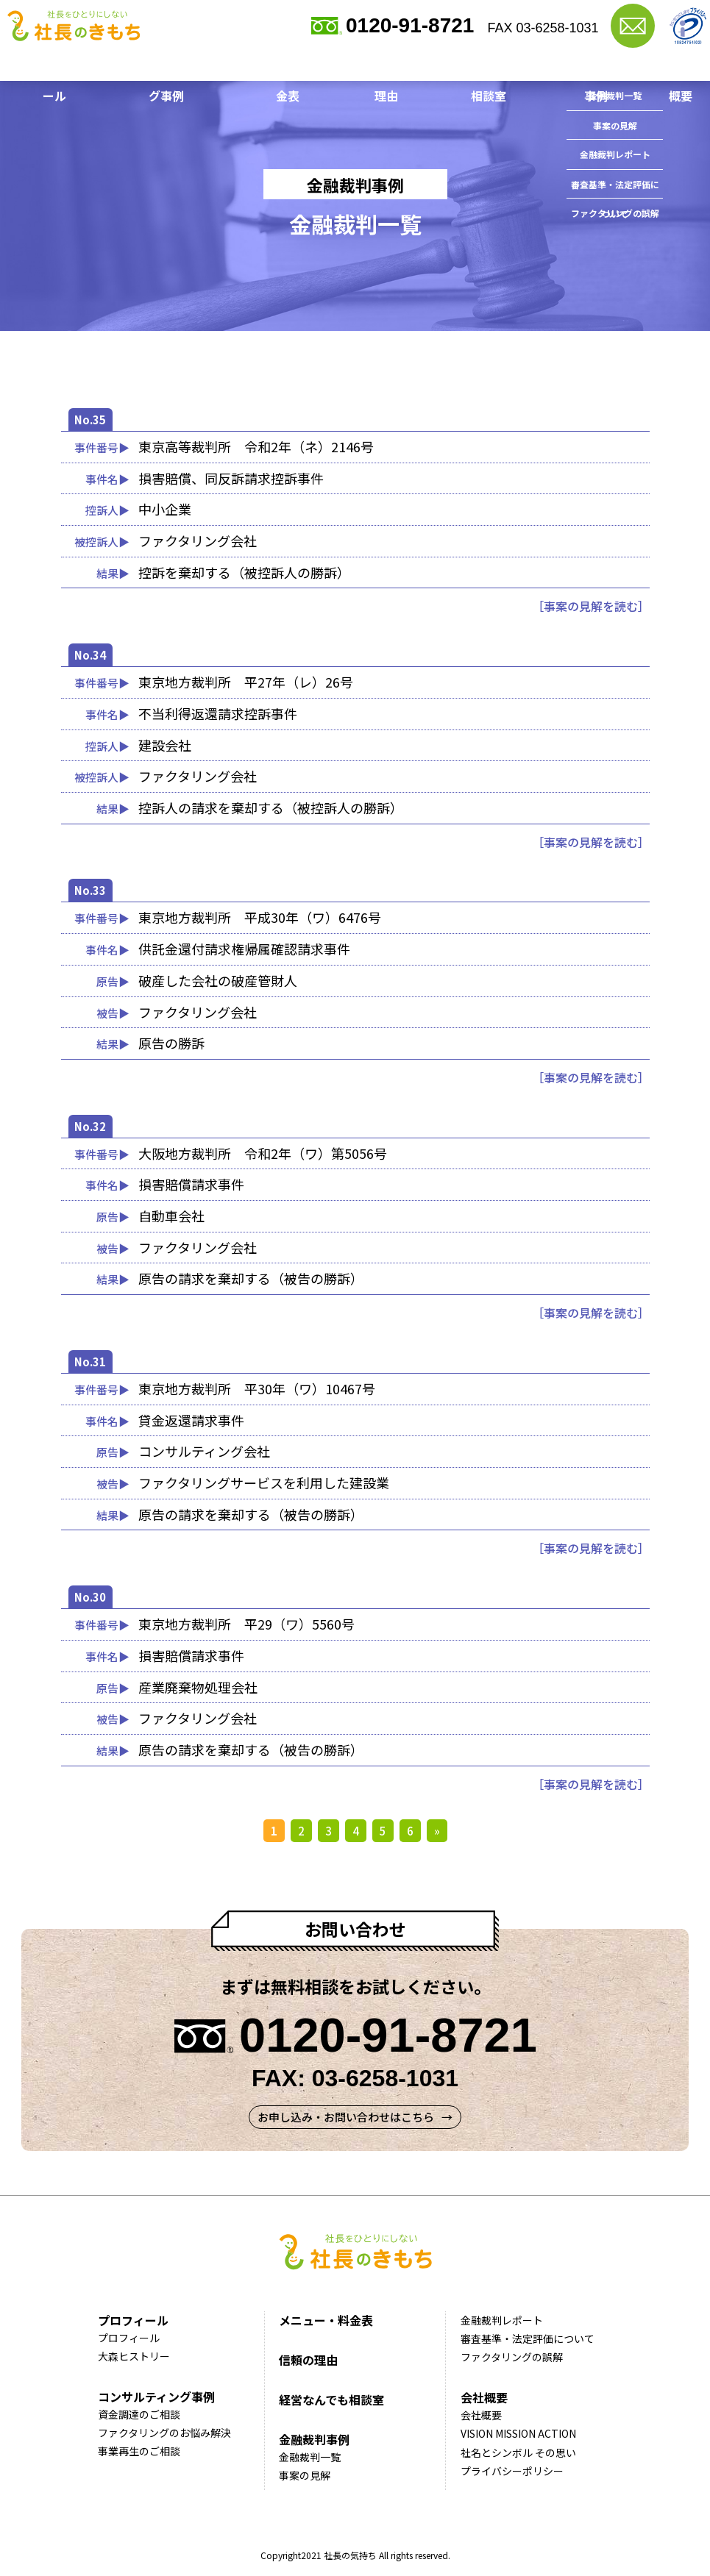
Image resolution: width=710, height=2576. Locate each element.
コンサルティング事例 (172, 66)
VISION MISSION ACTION (518, 2437)
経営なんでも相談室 (477, 66)
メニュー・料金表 (289, 66)
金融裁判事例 (579, 66)
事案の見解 (304, 2479)
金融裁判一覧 (310, 2461)
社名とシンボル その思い (518, 2457)
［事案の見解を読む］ (591, 606)
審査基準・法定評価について (527, 2343)
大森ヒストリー (134, 2360)
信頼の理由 (381, 66)
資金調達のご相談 (139, 2418)
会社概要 (654, 66)
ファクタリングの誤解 (512, 2361)
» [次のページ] (437, 1830)
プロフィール (65, 66)
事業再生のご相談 (139, 2455)
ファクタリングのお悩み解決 (164, 2437)
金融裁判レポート (502, 2324)
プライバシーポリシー (512, 2475)
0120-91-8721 (410, 25)
